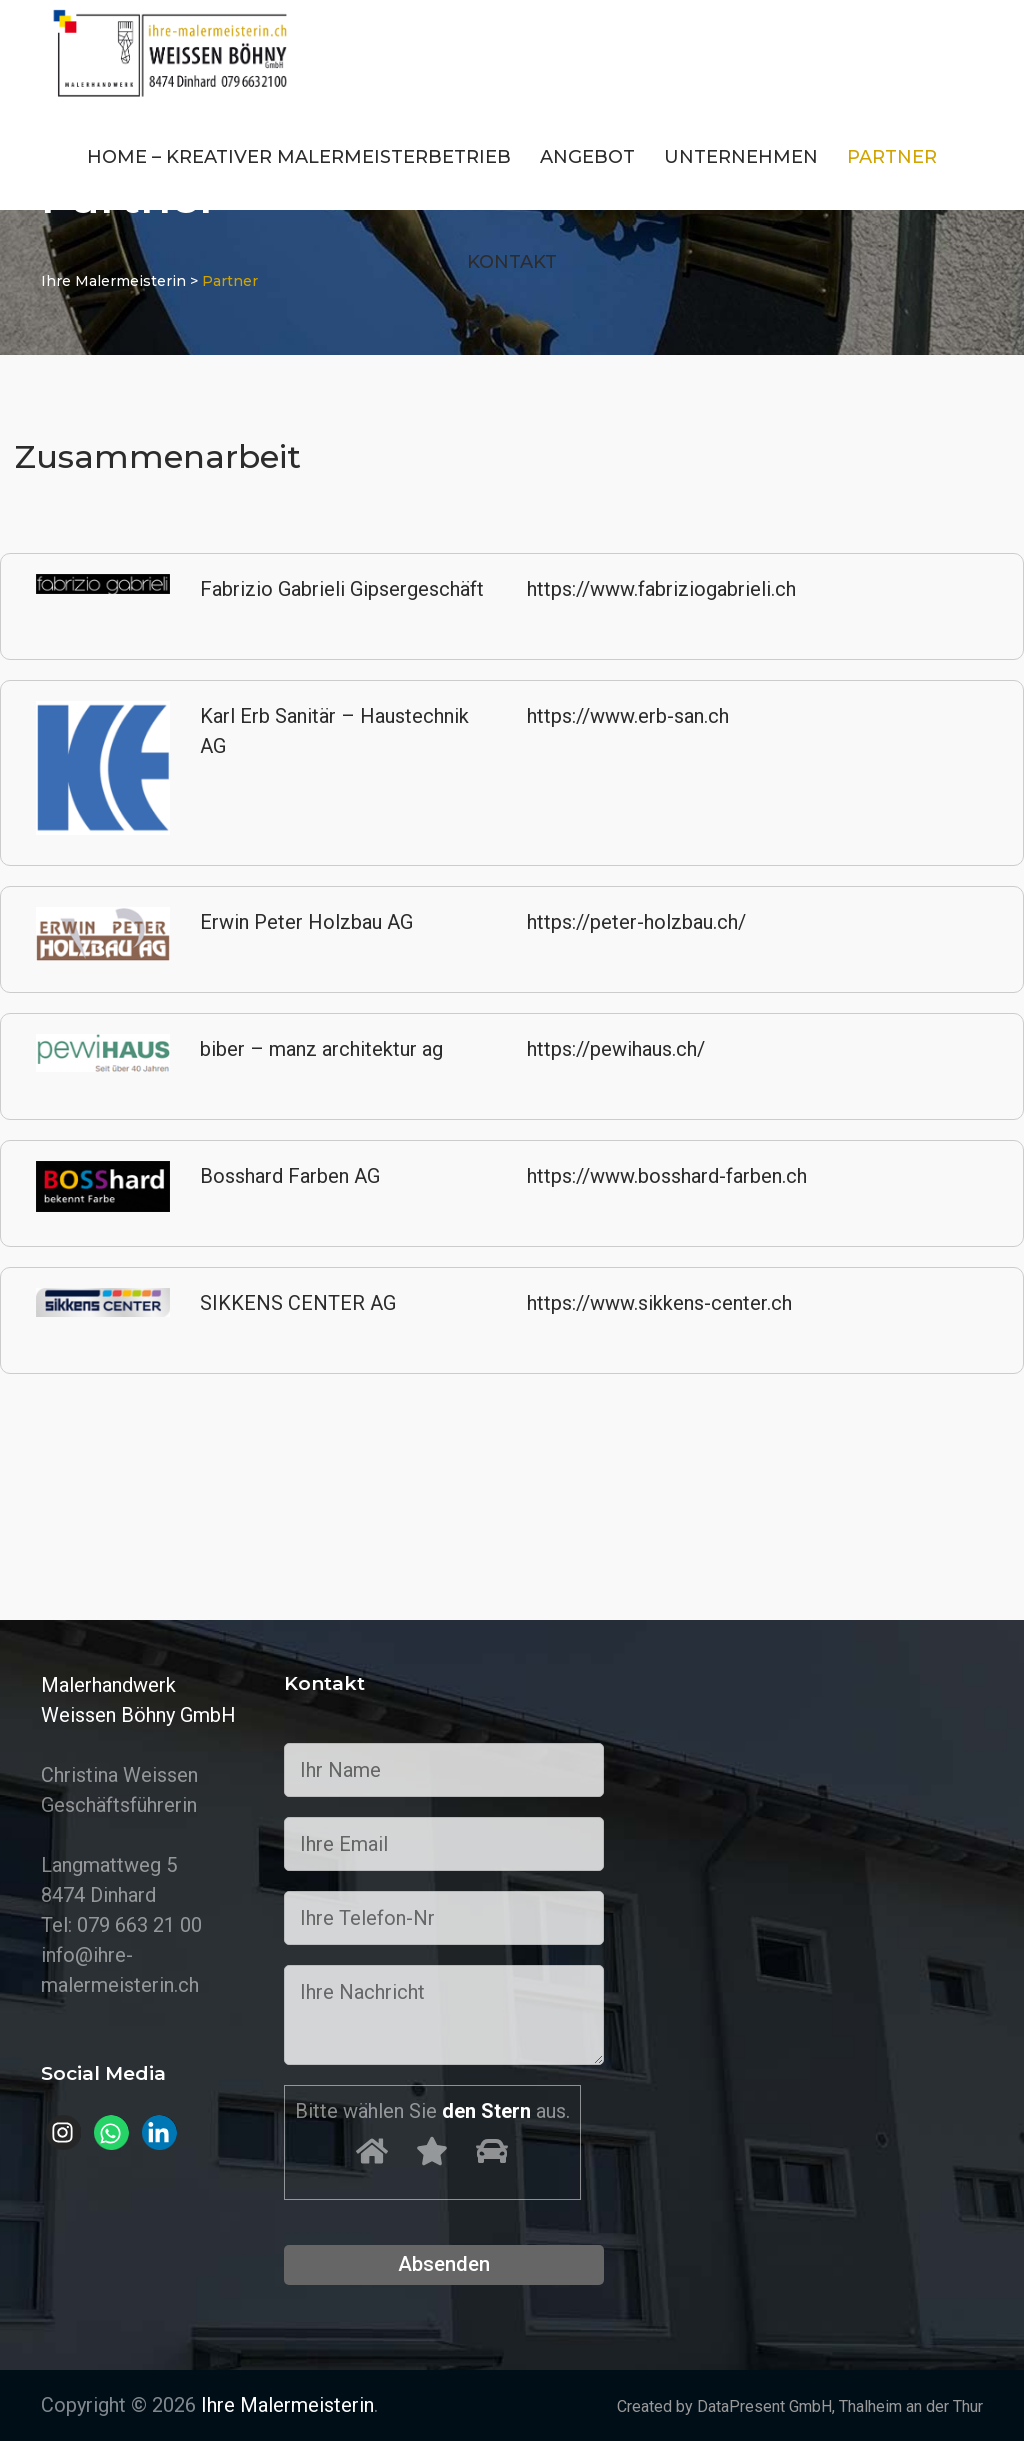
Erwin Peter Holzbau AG (306, 922)
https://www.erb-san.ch (628, 716)
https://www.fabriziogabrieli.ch (661, 589)
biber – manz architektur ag (321, 1049)
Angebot (587, 157)
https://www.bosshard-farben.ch (667, 1176)
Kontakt (512, 262)
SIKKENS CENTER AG (298, 1303)
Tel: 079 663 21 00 (121, 1925)
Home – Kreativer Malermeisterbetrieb (299, 157)
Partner (892, 157)
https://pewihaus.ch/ (616, 1049)
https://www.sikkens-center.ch (659, 1303)
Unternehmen (741, 157)
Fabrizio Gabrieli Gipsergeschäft (342, 589)
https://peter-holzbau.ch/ (636, 922)
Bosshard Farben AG (290, 1176)
